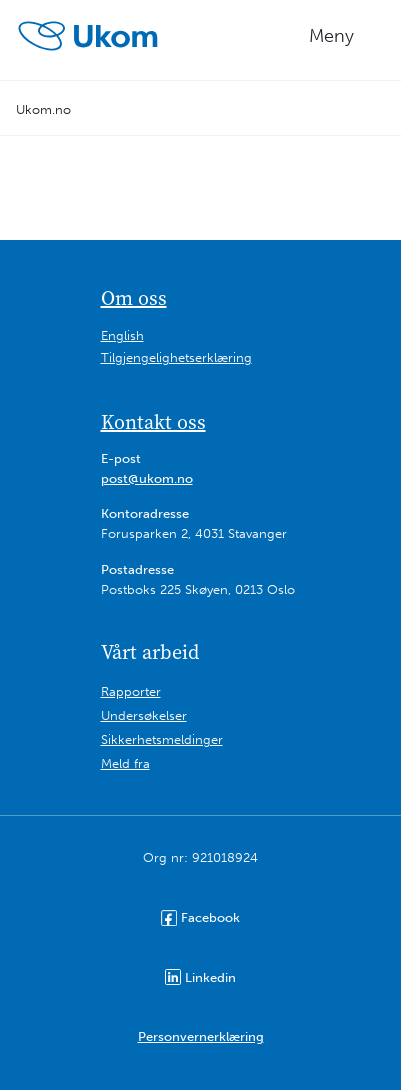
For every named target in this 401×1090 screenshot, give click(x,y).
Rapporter (131, 691)
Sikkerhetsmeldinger (162, 739)
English (122, 335)
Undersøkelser (144, 715)
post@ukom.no (147, 478)
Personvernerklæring (201, 1036)
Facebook (200, 918)
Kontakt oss (153, 422)
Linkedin (200, 977)
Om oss (134, 298)
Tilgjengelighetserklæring (176, 357)
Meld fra (125, 763)
